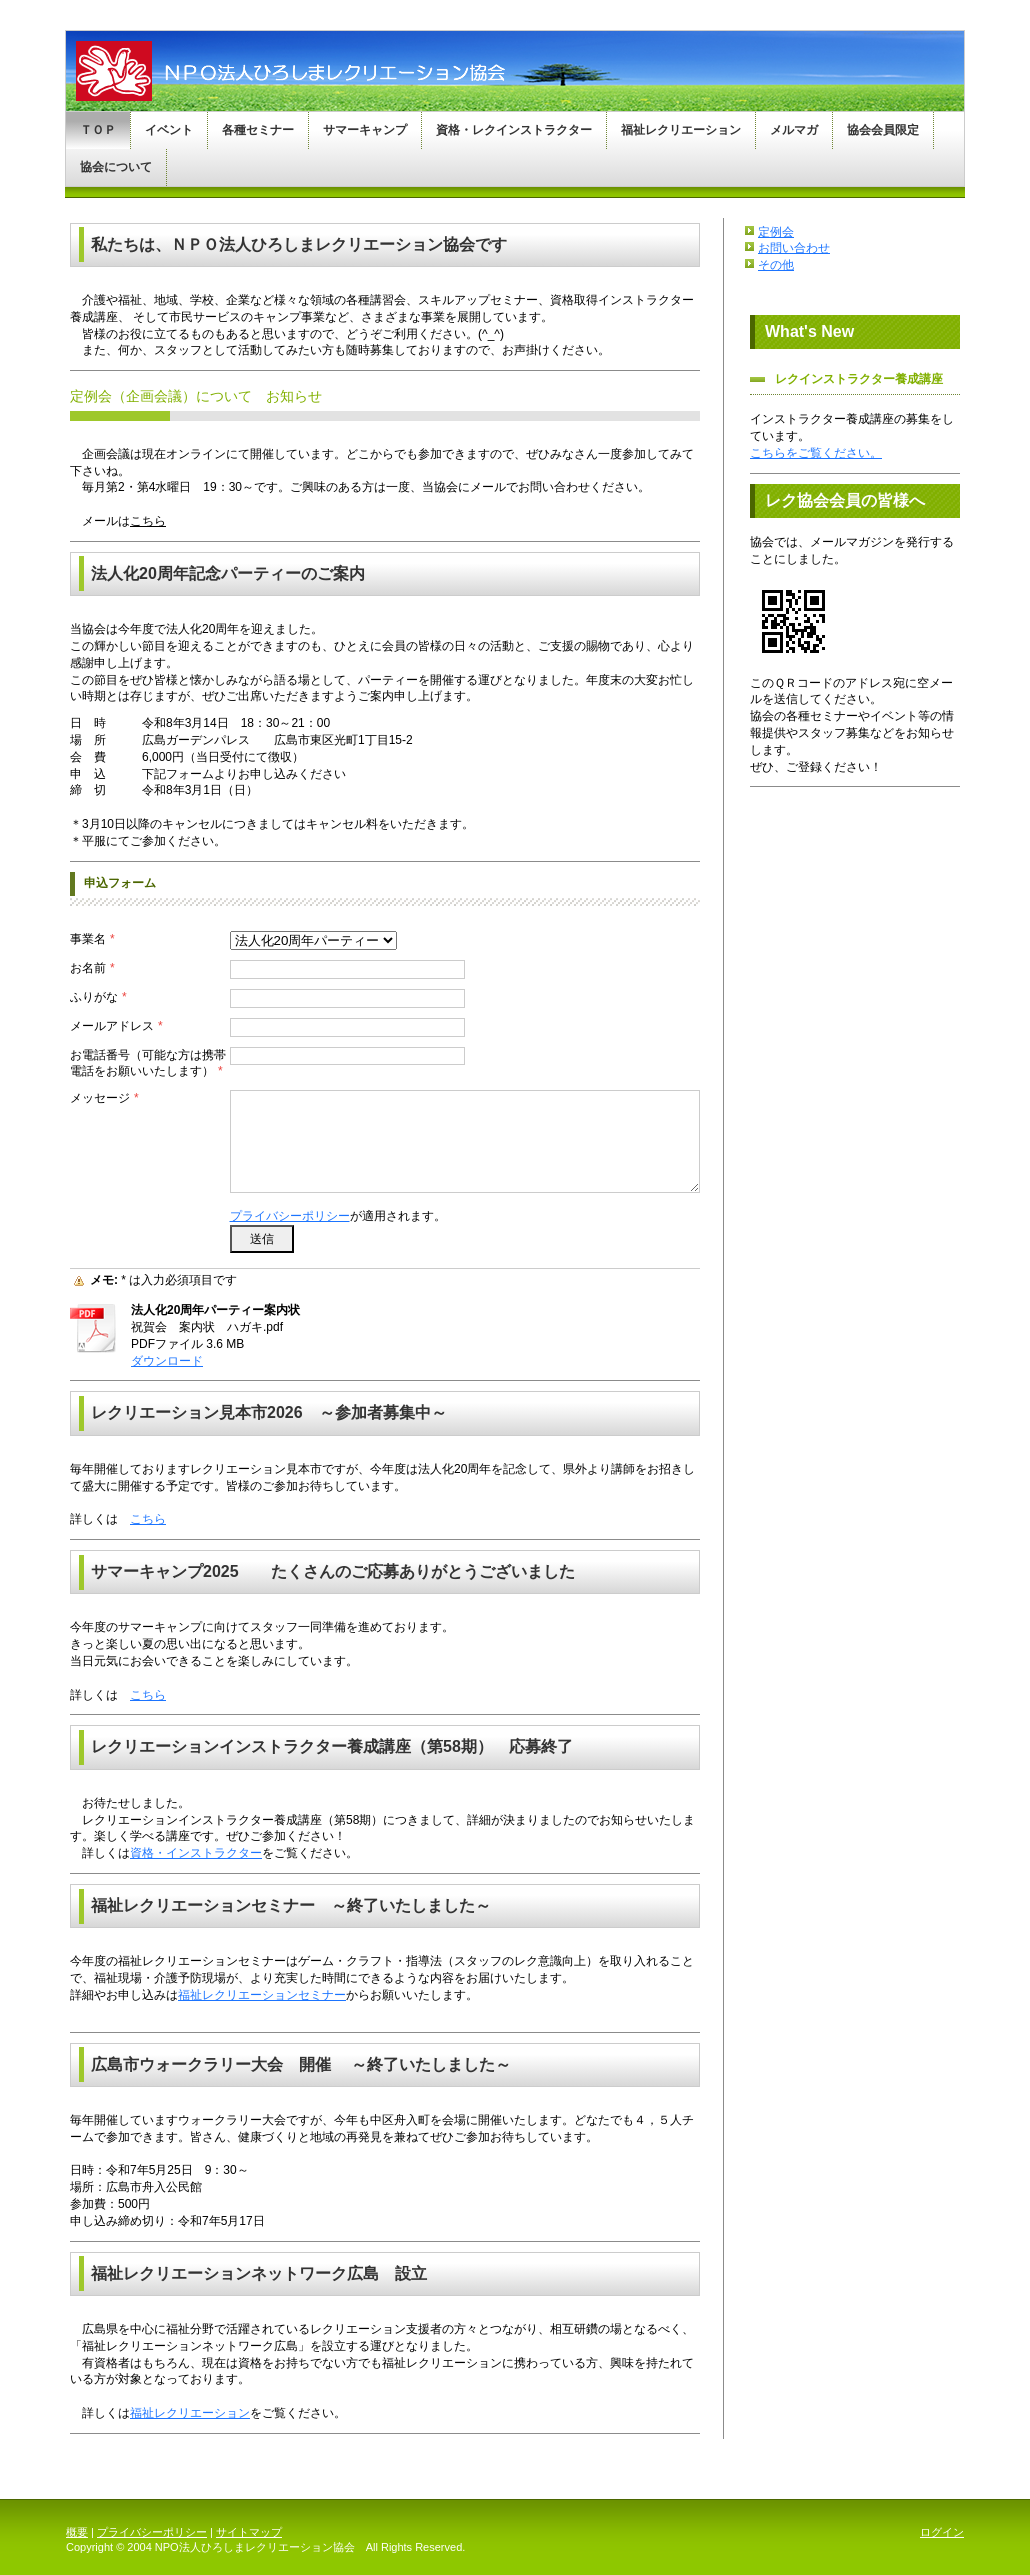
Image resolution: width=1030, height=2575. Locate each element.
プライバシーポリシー (290, 1216)
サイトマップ (249, 2532)
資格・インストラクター (196, 1853)
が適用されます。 (338, 1216)
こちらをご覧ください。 (816, 453)
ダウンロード (167, 1361)
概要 (77, 2532)
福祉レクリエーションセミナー (262, 1995)
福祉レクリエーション (190, 2413)
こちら (148, 521)
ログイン (942, 2532)
